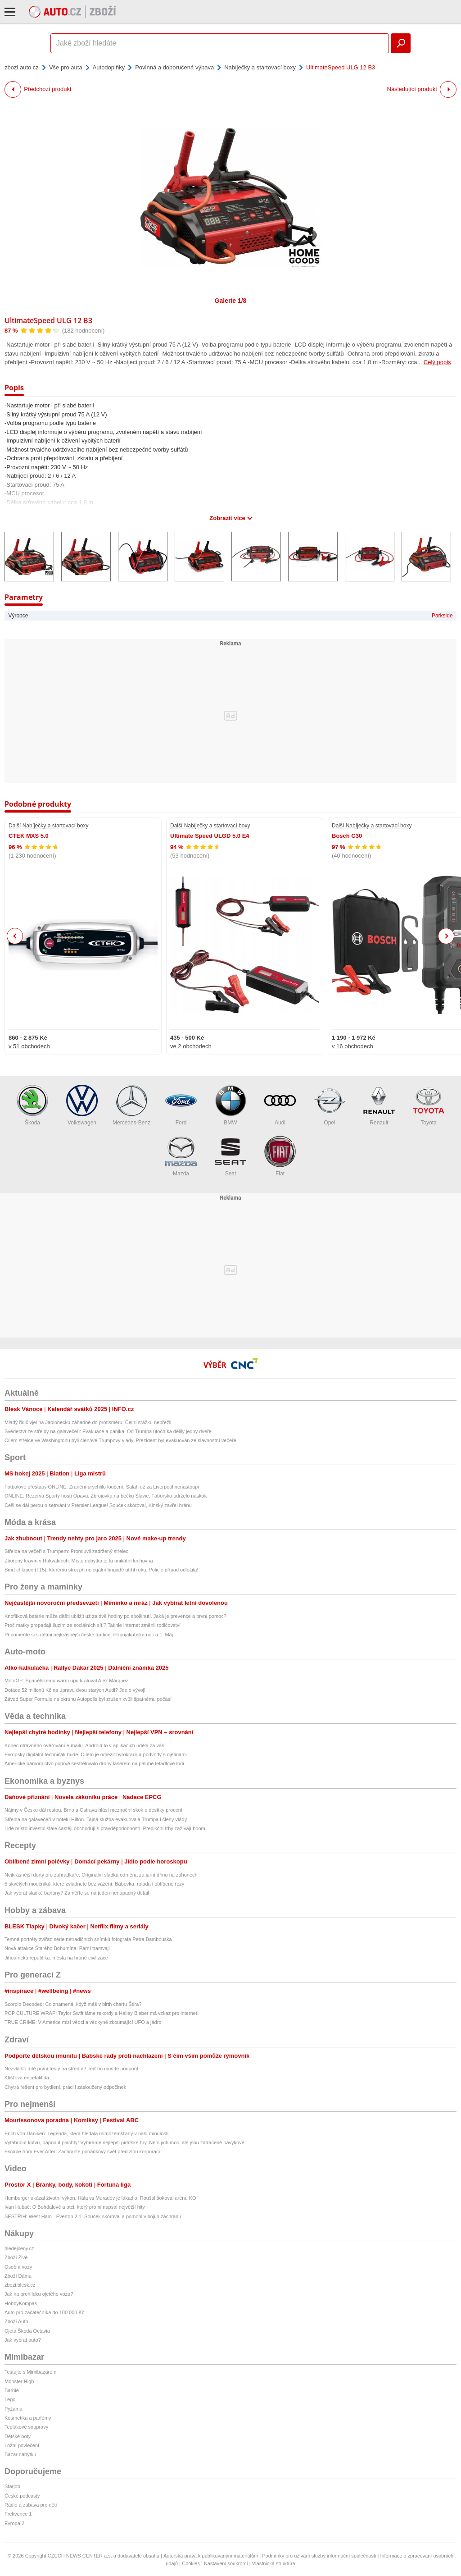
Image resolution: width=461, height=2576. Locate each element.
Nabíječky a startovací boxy (260, 67)
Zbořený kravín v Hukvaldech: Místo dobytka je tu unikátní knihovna (79, 1560)
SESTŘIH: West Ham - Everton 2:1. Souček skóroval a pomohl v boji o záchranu (93, 2216)
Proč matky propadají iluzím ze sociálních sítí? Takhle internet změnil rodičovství (93, 1625)
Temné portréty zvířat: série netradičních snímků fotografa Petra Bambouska (88, 1939)
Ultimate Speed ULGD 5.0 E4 (209, 835)
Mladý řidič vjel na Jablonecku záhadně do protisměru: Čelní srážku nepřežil (88, 1422)
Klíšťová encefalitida (27, 2077)
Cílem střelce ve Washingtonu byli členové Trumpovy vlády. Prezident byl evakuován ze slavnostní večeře (120, 1440)
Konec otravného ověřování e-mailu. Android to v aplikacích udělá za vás (84, 1745)
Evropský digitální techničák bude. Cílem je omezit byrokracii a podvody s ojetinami (96, 1754)
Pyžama (14, 2409)
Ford (181, 1105)
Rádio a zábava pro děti (31, 2504)
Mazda (181, 1156)
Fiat (280, 1156)
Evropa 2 (14, 2523)
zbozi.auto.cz (22, 67)
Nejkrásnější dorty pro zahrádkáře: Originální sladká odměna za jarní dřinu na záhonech (101, 1874)
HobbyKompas (21, 2303)
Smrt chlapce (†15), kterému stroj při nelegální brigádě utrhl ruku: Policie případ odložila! (101, 1569)
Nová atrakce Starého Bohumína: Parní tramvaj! (57, 1948)
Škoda (32, 1105)
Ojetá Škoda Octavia (27, 2331)
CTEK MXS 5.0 (29, 835)
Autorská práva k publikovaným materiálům (210, 2555)
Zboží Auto (16, 2321)
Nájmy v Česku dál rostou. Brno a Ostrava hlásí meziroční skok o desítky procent (93, 1810)
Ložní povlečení (22, 2445)
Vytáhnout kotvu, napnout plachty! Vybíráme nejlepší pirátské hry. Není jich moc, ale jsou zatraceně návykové (124, 2142)
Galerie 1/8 (231, 300)
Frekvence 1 (18, 2514)
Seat (230, 1156)
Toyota (428, 1105)
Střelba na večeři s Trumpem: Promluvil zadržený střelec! (67, 1551)
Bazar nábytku (20, 2454)
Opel (329, 1105)
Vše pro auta (65, 67)
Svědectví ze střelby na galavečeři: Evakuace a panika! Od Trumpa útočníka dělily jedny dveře (108, 1431)
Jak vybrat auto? (23, 2340)
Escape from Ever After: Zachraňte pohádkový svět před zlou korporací (82, 2151)
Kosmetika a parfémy (28, 2418)
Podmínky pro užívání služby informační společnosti (319, 2555)
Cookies (191, 2563)
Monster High (19, 2381)
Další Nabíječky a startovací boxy (48, 825)
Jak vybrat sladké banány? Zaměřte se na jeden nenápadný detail (77, 1892)
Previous (15, 936)
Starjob (12, 2486)
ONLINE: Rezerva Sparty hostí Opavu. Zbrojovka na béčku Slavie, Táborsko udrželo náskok (106, 1495)
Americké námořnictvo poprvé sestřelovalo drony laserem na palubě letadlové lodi (94, 1763)
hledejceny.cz (19, 2248)
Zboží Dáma (18, 2276)
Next (446, 936)
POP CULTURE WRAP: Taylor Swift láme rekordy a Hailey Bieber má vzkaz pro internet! (102, 2013)
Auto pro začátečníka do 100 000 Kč (44, 2312)
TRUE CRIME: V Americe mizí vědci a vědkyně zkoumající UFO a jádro (83, 2022)
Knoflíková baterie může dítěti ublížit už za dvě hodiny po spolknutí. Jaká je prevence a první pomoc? (115, 1616)
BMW (230, 1105)
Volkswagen (82, 1105)
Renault (379, 1105)
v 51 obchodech (29, 1046)
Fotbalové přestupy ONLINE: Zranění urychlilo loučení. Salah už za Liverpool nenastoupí (102, 1486)
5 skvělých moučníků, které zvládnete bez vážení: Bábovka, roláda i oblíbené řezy (94, 1883)
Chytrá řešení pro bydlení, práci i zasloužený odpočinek (65, 2087)
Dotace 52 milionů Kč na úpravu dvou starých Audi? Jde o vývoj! (75, 1690)
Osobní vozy (18, 2267)
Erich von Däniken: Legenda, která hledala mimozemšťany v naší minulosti (86, 2133)
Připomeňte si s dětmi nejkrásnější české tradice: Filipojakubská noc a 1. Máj (89, 1634)
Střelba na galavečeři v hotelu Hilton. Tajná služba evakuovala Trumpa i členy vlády (96, 1819)
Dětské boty (18, 2436)
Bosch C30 (347, 835)
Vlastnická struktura (273, 2563)
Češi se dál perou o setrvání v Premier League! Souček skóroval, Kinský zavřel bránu (98, 1505)
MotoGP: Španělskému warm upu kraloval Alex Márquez (66, 1680)
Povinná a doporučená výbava (174, 67)
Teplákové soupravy (26, 2427)
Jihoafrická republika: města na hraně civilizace (56, 1957)
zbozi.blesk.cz (20, 2285)
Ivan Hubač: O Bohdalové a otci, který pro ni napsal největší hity (75, 2207)
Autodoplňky (109, 67)
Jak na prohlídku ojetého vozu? (39, 2294)
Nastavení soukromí (226, 2563)
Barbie (12, 2390)
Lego (10, 2399)
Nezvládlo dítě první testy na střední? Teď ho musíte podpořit (71, 2068)
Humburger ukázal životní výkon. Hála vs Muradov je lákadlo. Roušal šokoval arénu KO (100, 2198)
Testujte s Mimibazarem (31, 2372)
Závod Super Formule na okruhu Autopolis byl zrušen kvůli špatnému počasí (88, 1699)
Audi (280, 1105)
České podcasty (22, 2495)
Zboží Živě (16, 2257)
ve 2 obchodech (191, 1046)
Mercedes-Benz (131, 1105)
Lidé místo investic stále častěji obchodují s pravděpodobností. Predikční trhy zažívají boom (105, 1828)
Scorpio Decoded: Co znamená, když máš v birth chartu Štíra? (73, 2004)
